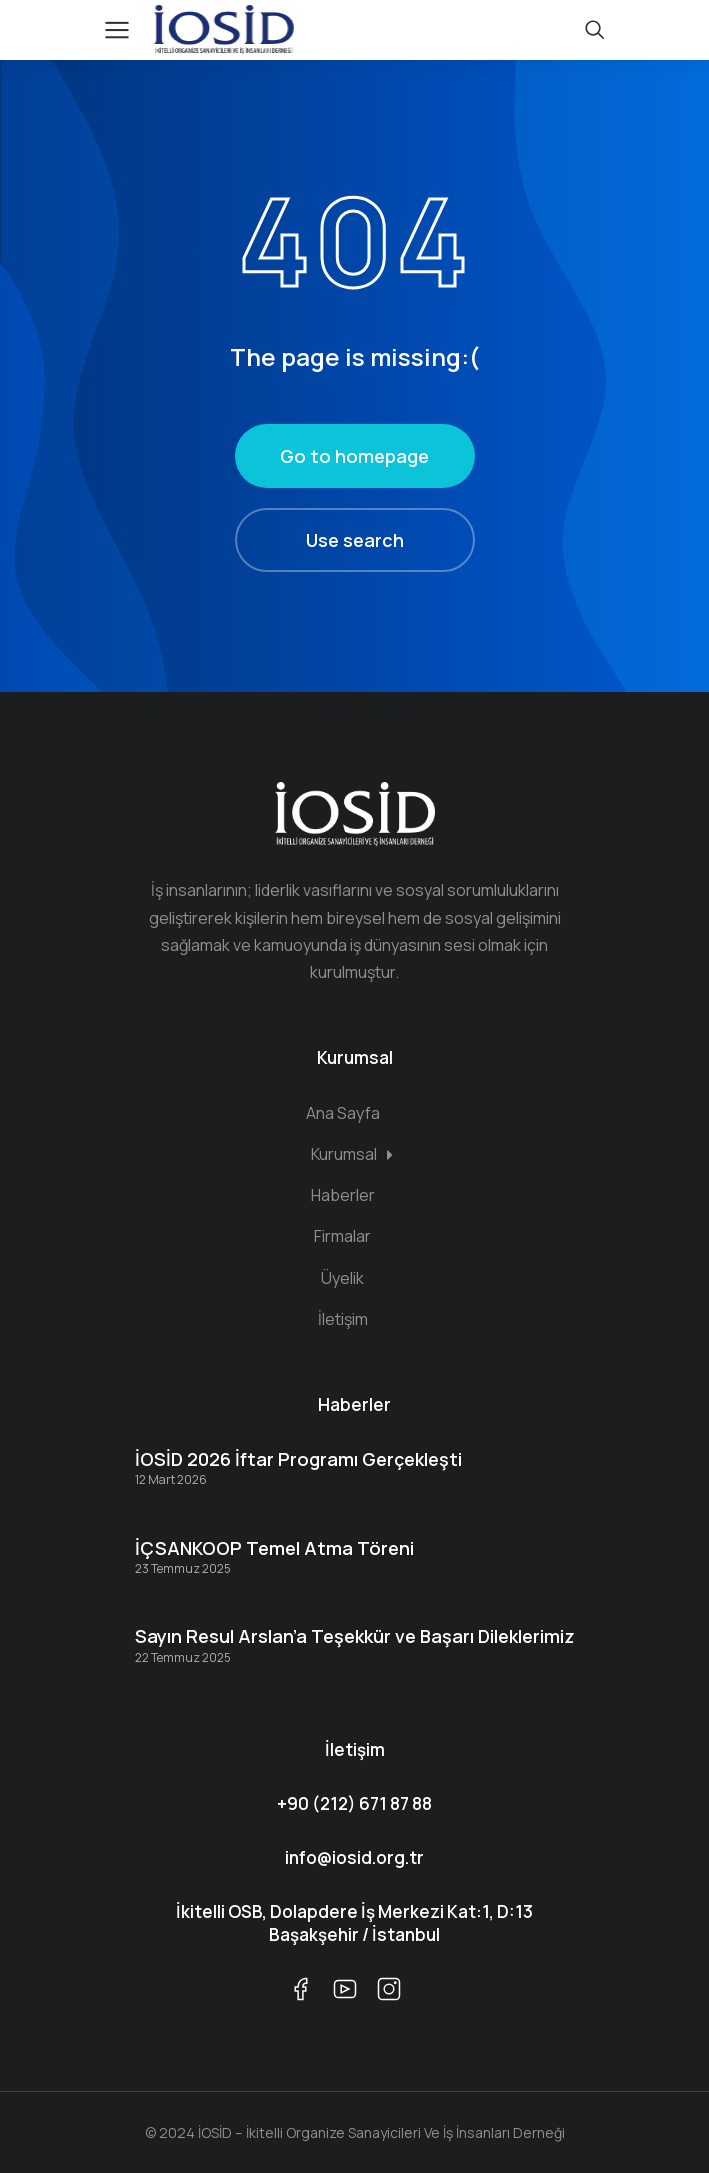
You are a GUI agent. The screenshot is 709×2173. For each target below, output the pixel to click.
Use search (355, 540)
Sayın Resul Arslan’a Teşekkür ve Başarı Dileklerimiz (355, 1636)
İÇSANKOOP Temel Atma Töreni (274, 1548)
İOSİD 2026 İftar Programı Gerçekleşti (298, 1459)
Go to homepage (354, 456)
